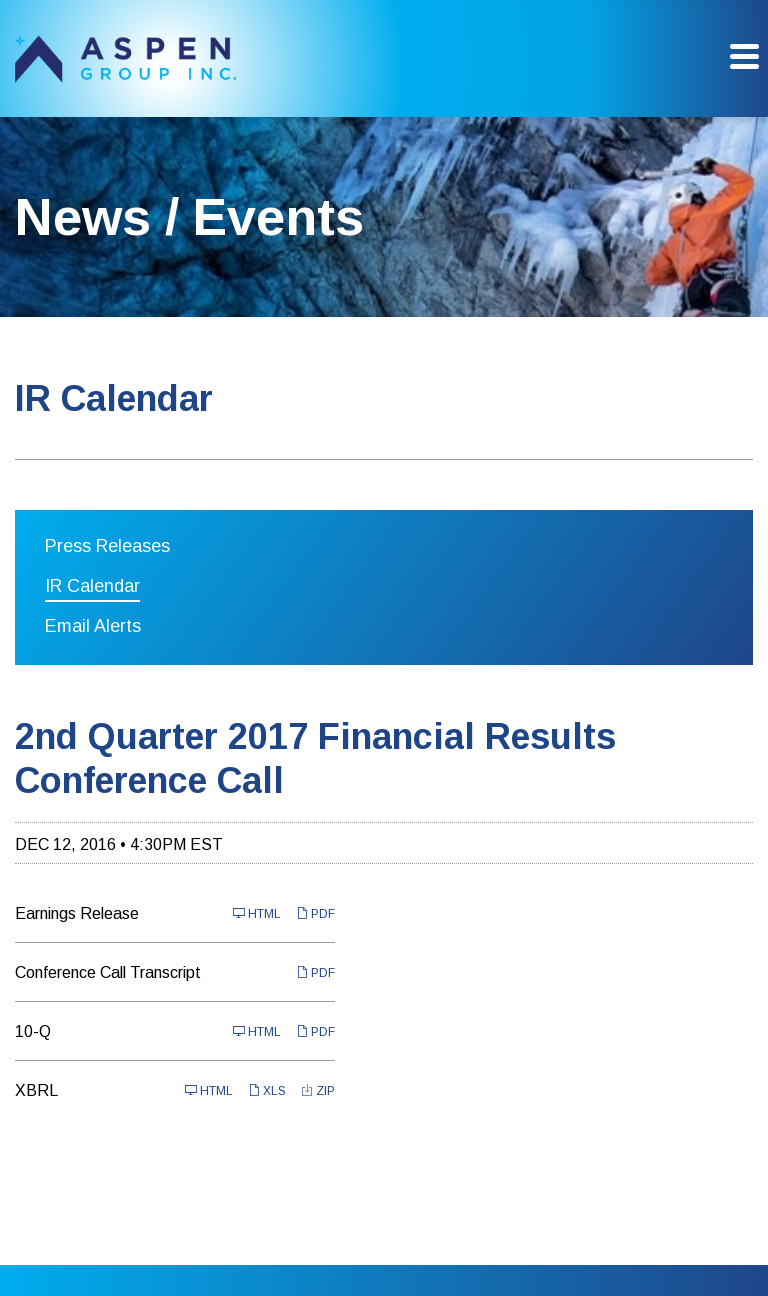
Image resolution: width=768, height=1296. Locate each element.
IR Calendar (92, 586)
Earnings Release (77, 913)
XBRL (36, 1090)
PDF (315, 913)
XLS (267, 1090)
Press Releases (107, 546)
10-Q (33, 1031)
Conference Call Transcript (108, 972)
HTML (257, 913)
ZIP (318, 1090)
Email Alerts (93, 626)
